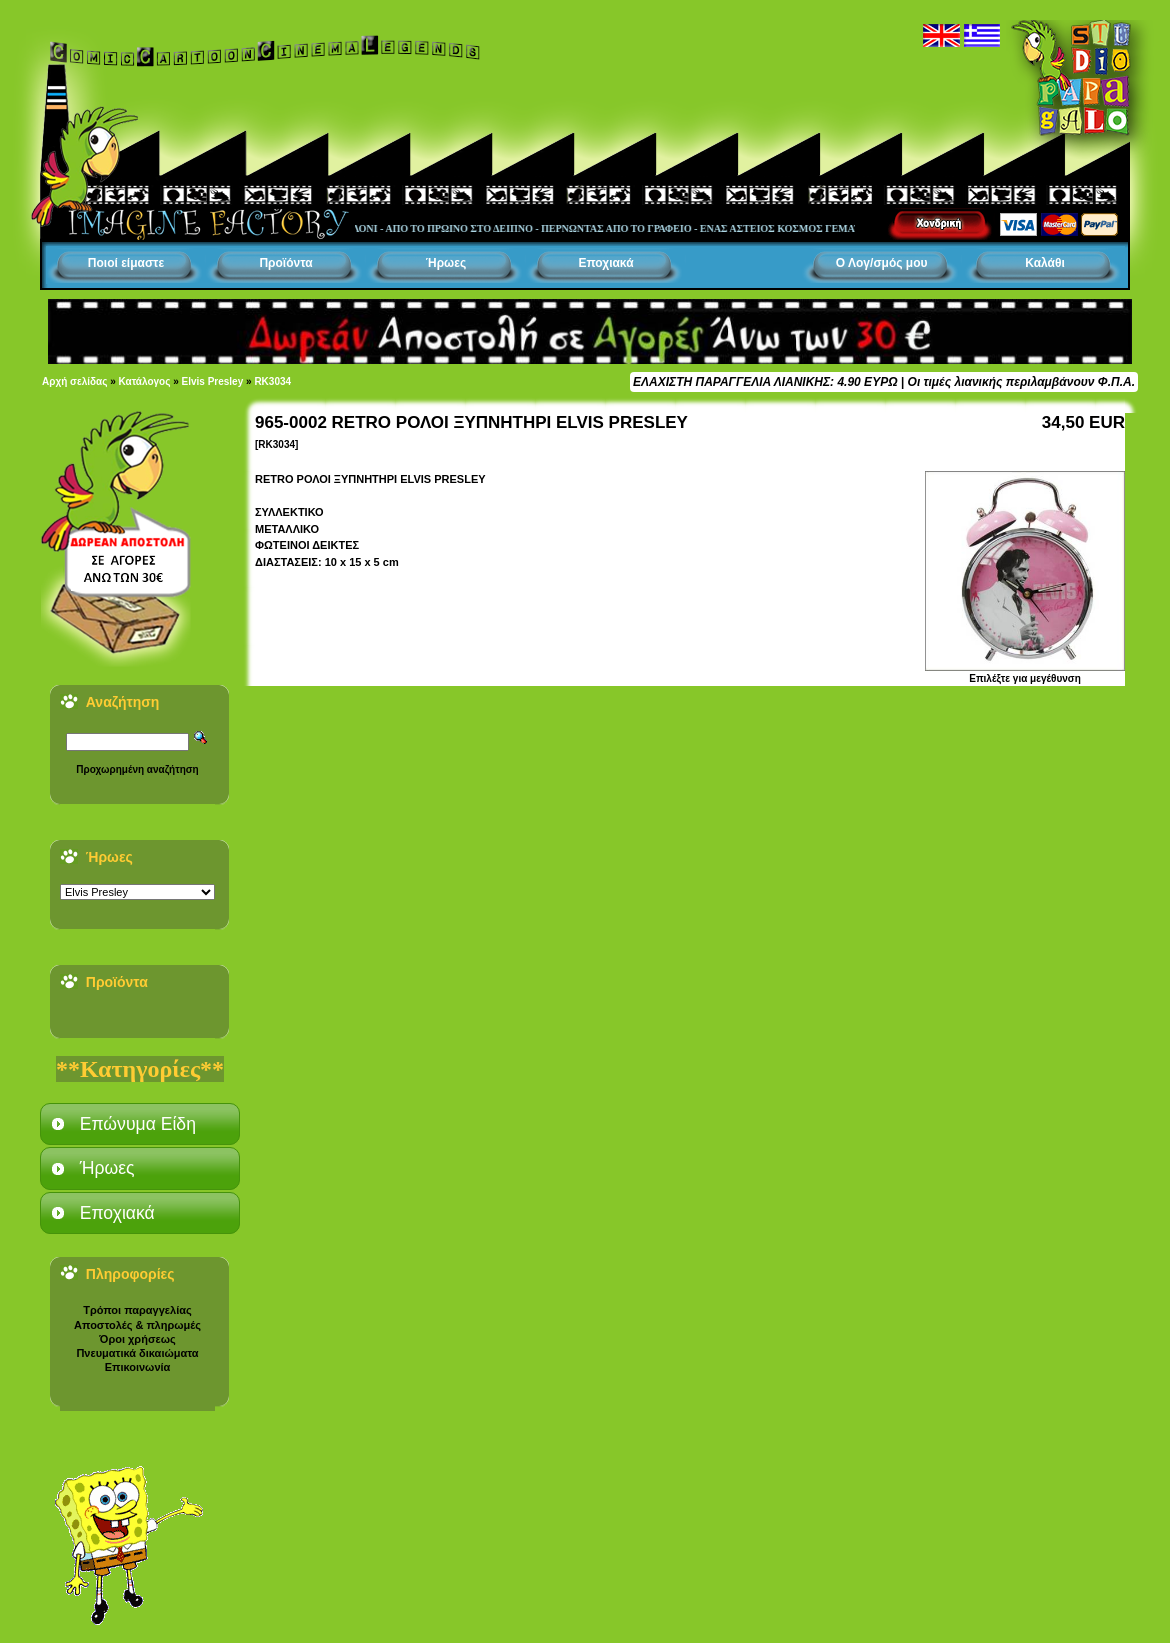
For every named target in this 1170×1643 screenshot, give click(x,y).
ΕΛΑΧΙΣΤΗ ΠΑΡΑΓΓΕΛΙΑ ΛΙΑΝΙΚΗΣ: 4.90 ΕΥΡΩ (765, 382)
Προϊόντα (285, 263)
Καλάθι (1045, 263)
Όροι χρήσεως (137, 1339)
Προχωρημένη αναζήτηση (137, 769)
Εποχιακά (605, 263)
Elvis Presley (213, 381)
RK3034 (272, 381)
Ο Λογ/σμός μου (882, 263)
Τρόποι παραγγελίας (137, 1310)
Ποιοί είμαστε (126, 263)
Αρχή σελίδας (74, 381)
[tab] (140, 1124)
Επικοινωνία (138, 1367)
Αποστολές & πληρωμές (137, 1325)
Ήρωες (446, 263)
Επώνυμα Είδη (138, 1124)
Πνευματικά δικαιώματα (137, 1353)
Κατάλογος (145, 381)
